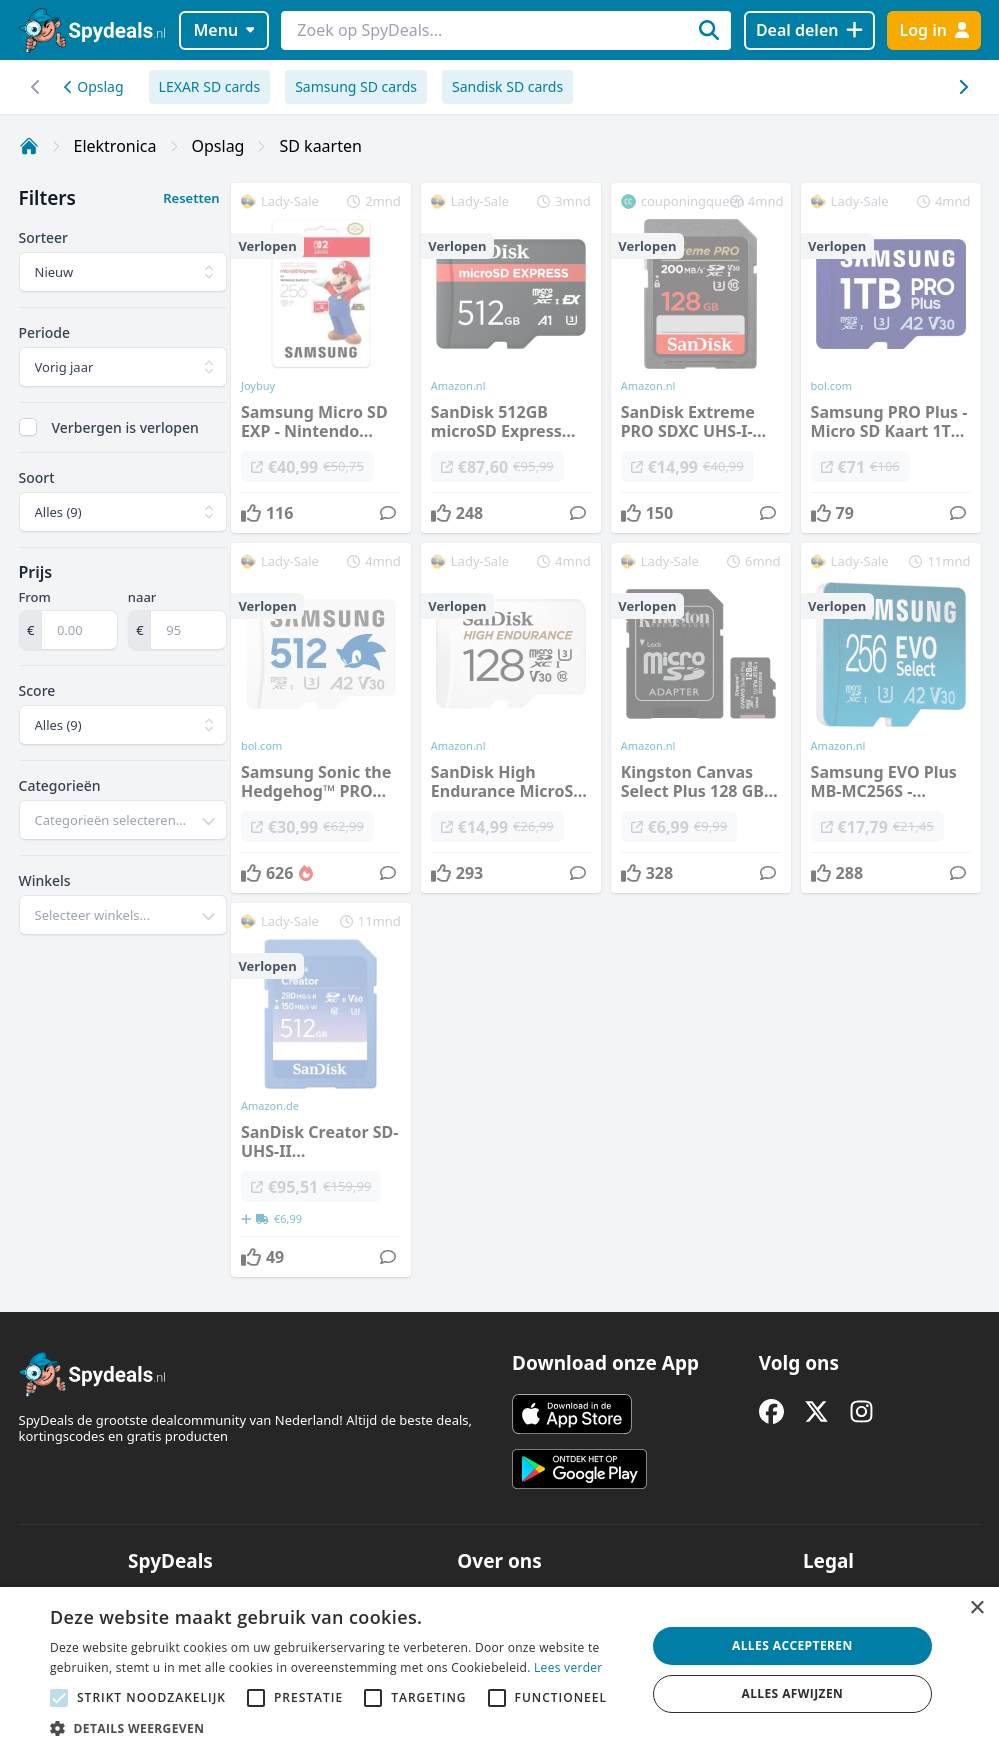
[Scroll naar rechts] (36, 87)
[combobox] (123, 820)
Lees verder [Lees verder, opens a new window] (568, 1667)
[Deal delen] (809, 30)
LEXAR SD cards (210, 86)
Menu (223, 30)
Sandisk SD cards (507, 86)
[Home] (29, 146)
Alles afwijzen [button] (792, 1693)
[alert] (499, 1670)
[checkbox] (28, 427)
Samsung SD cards (356, 86)
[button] (339, 1728)
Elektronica (115, 146)
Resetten (191, 198)
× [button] (976, 1608)
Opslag (94, 86)
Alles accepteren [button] (792, 1645)
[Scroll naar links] (963, 87)
